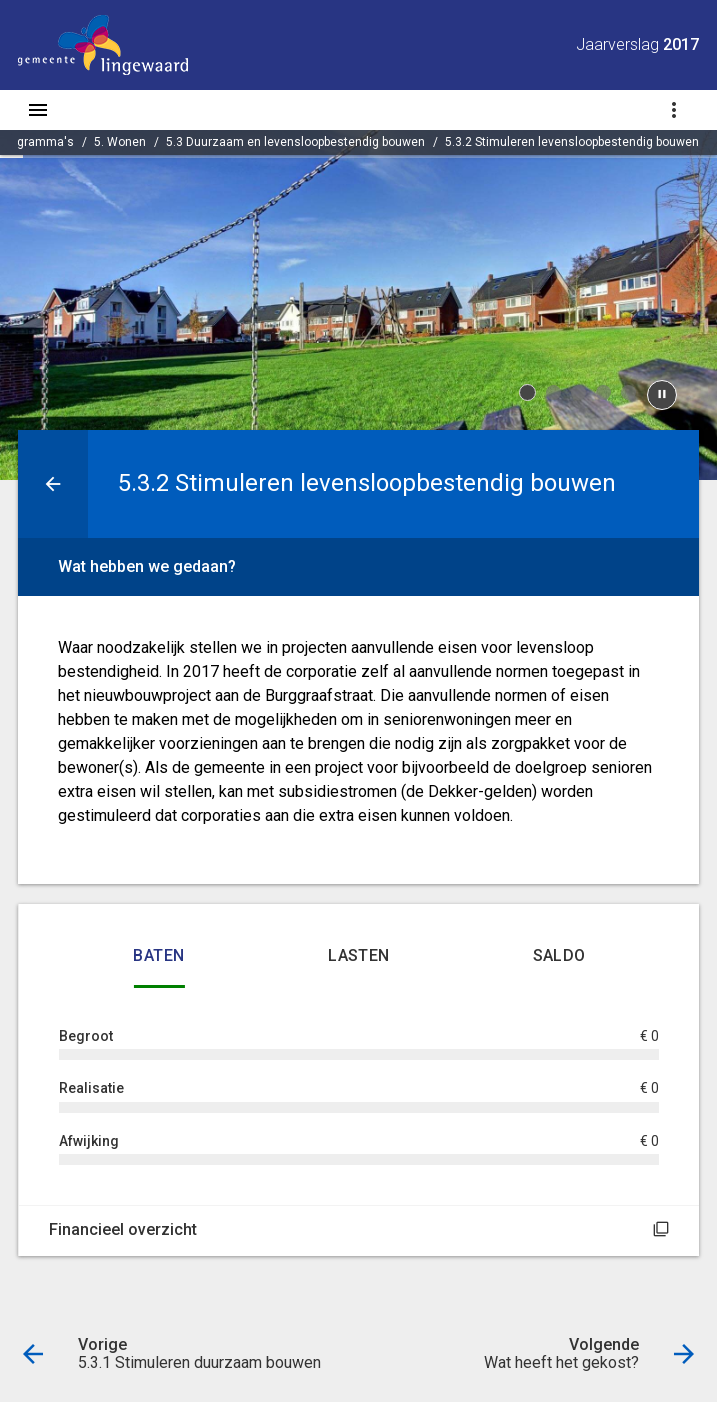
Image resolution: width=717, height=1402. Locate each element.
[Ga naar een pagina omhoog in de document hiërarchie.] (53, 484)
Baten (158, 956)
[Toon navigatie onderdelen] (674, 110)
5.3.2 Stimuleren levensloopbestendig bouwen (572, 142)
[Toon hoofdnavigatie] (38, 110)
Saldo (559, 956)
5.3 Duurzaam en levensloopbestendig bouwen (295, 142)
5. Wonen (120, 142)
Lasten (358, 956)
